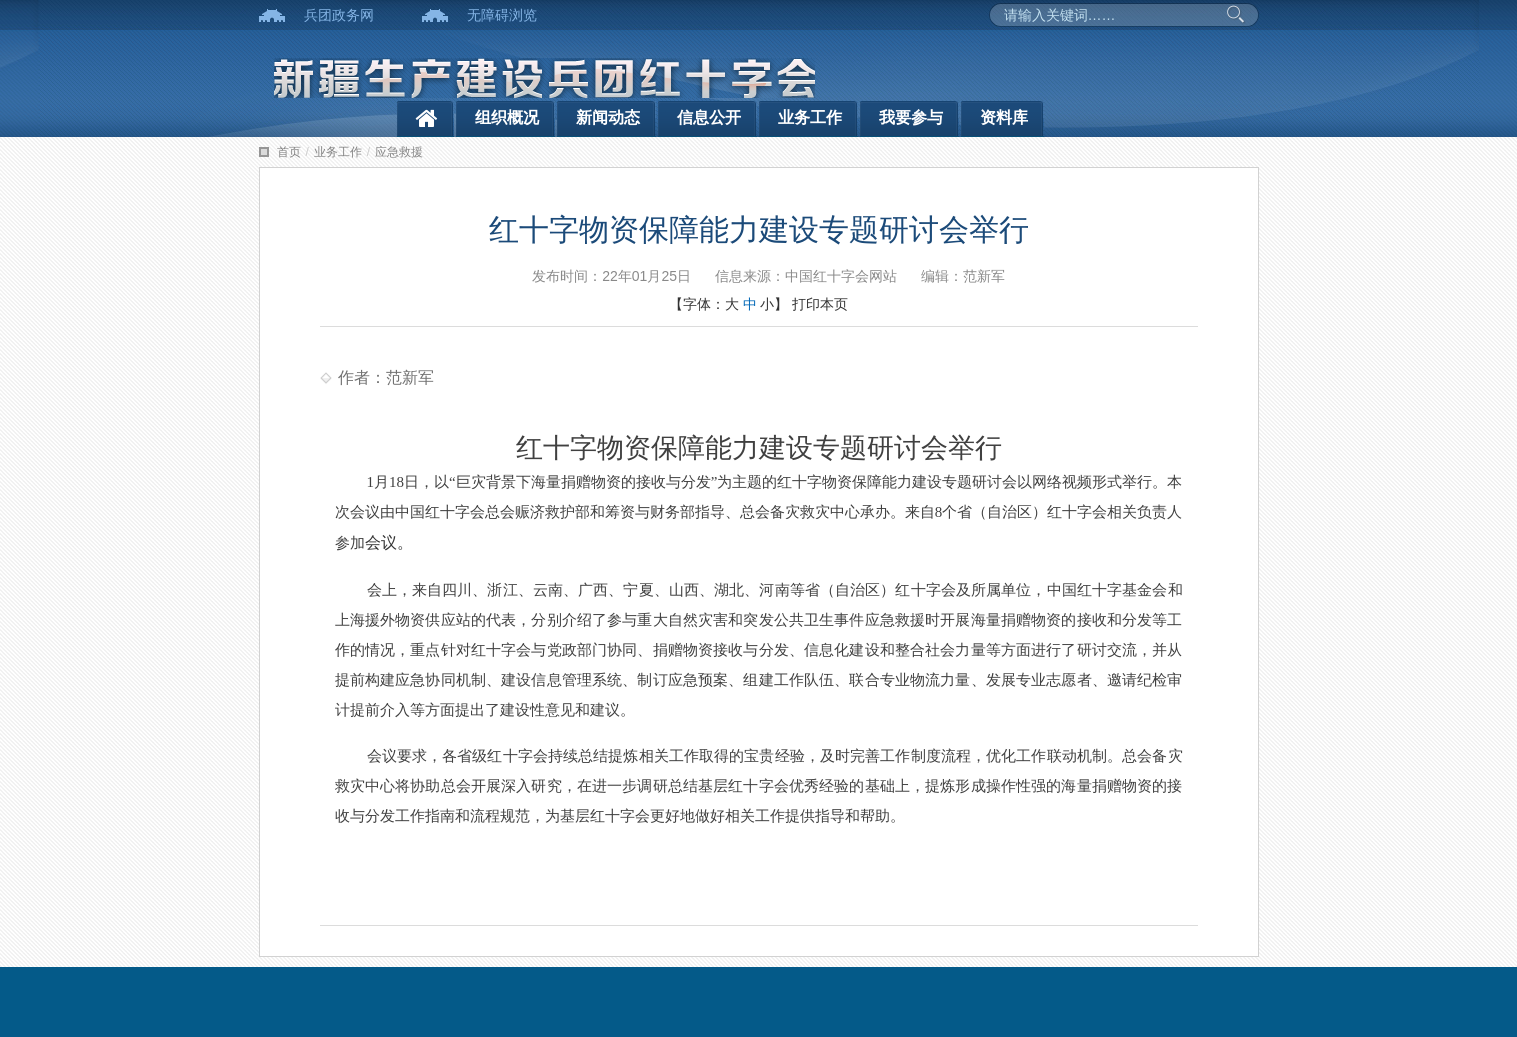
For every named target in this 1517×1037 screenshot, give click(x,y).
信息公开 (709, 117)
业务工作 (810, 117)
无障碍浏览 (502, 15)
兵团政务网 (339, 15)
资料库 (1004, 117)
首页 (289, 152)
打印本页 (820, 304)
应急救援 (399, 152)
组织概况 (507, 117)
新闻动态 (608, 117)
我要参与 (911, 117)
